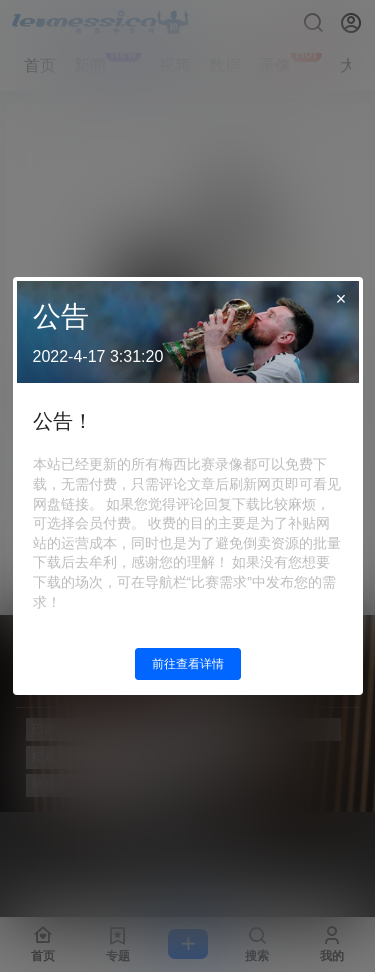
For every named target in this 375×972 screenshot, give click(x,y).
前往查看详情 (188, 664)
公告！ (63, 421)
